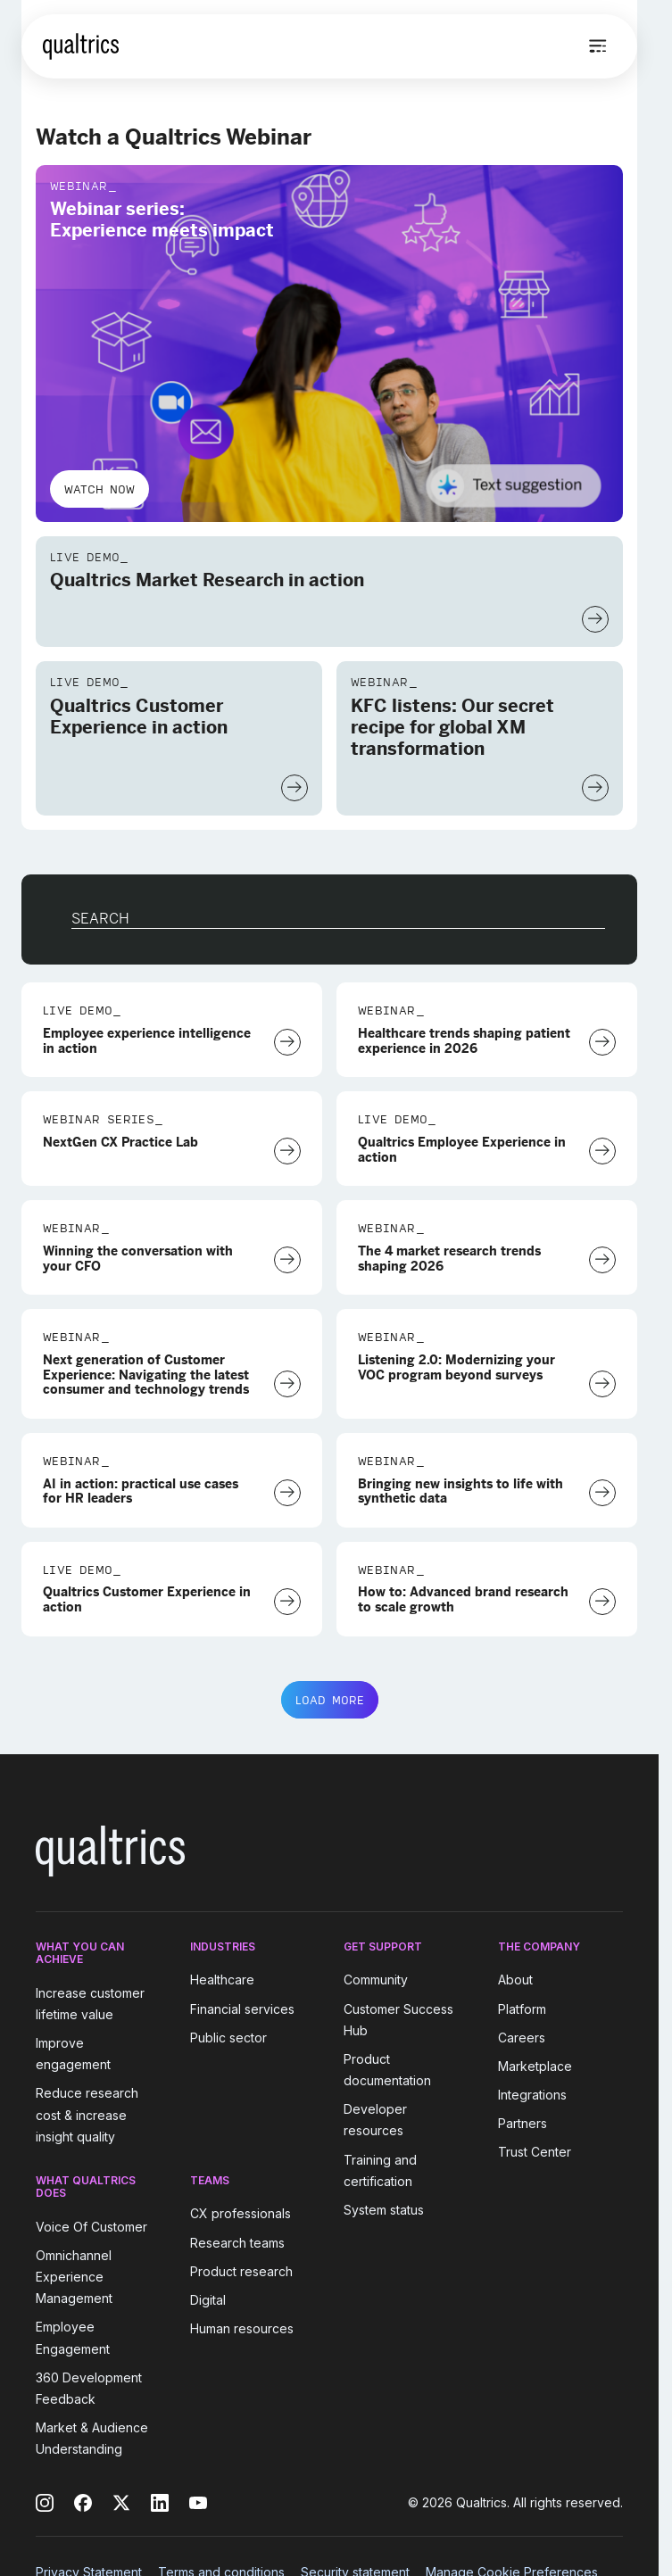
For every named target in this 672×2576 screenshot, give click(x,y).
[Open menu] (598, 46)
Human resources (242, 2328)
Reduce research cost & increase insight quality (87, 2115)
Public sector (228, 2037)
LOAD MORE (329, 1700)
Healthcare (222, 1980)
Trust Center (534, 2152)
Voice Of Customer (91, 2226)
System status (384, 2209)
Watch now (99, 489)
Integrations (532, 2094)
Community (376, 1980)
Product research (241, 2271)
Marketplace (535, 2066)
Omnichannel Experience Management (74, 2277)
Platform (522, 2009)
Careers (521, 2037)
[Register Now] (602, 1042)
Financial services (242, 2009)
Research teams (237, 2242)
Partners (522, 2123)
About (515, 1980)
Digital (208, 2299)
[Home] (81, 46)
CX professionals (240, 2214)
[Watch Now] (595, 619)
